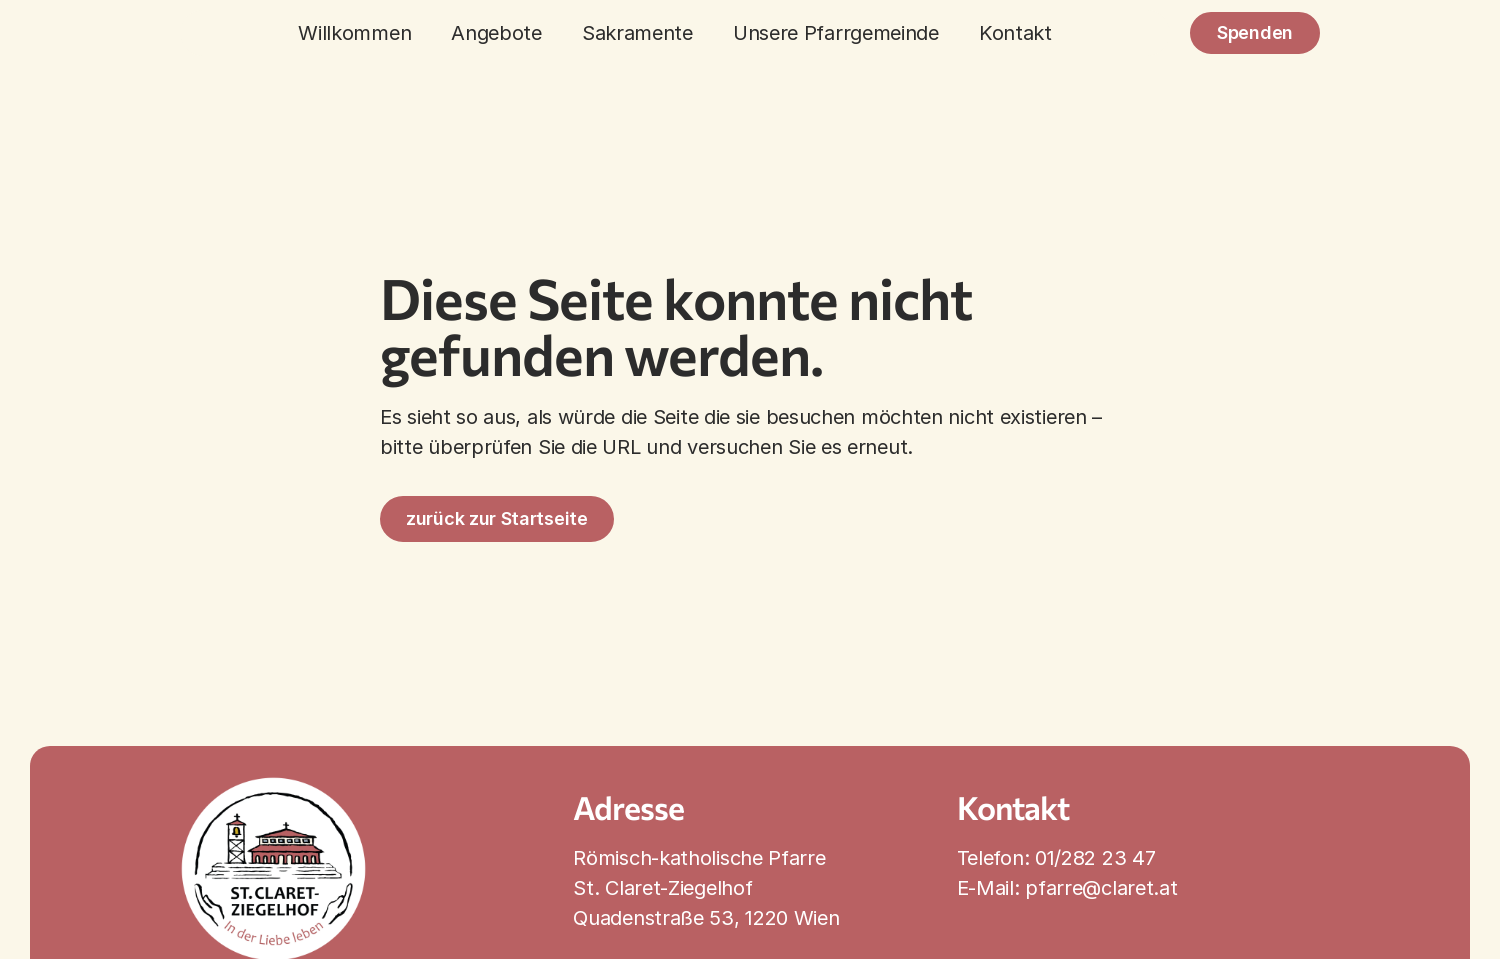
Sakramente (637, 33)
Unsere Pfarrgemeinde (836, 33)
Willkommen (354, 33)
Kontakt (1015, 33)
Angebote (496, 33)
